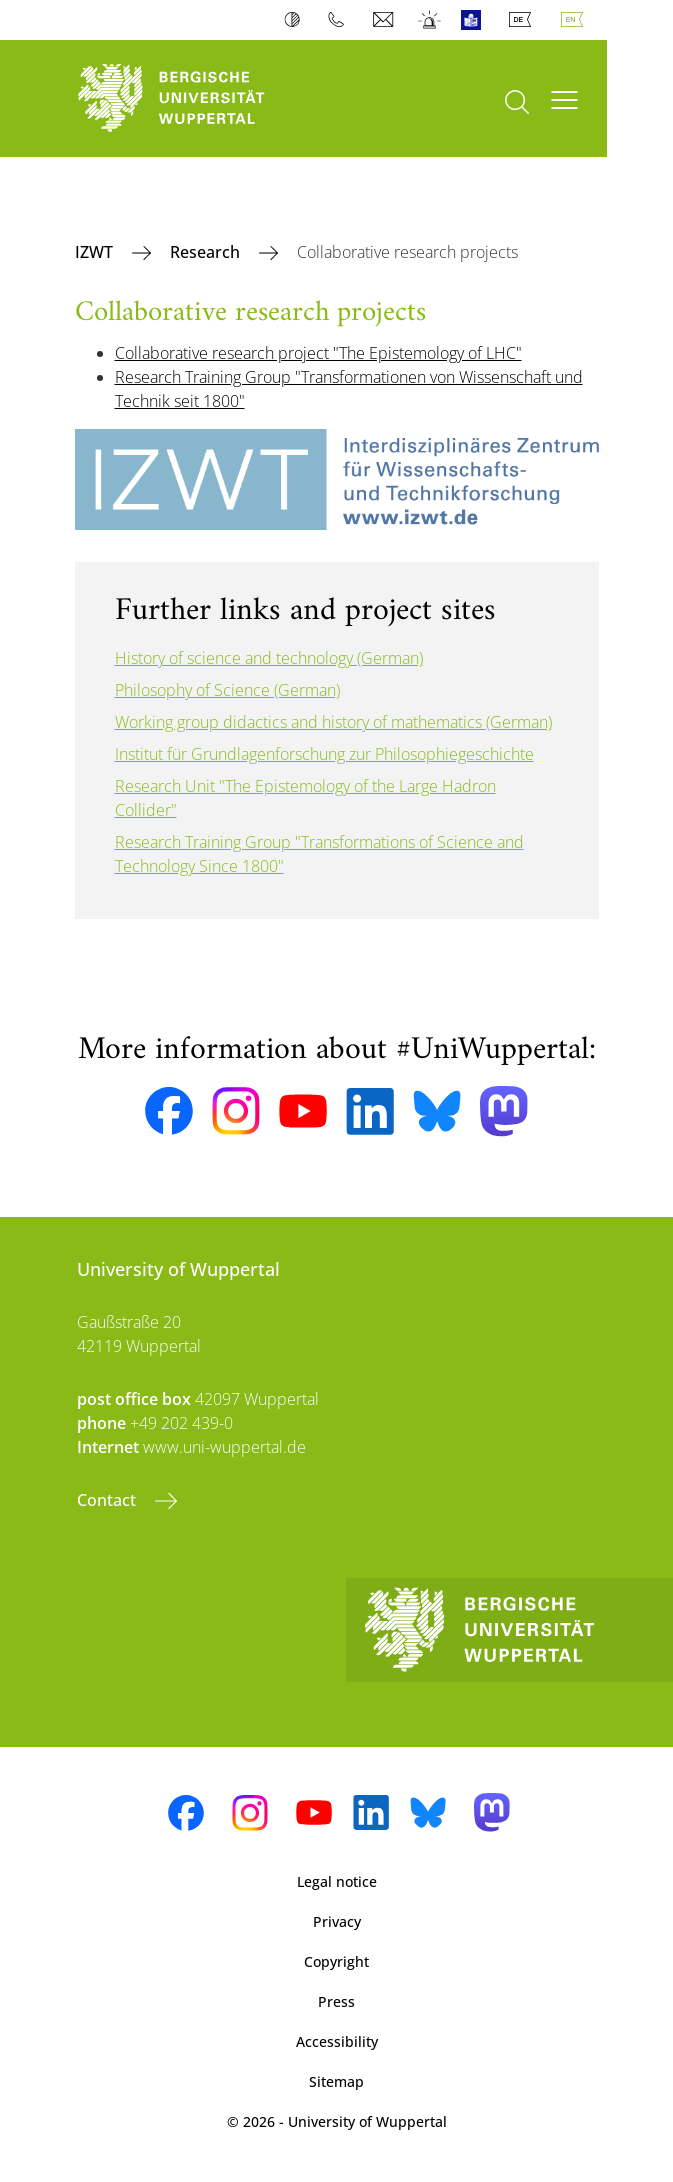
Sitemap (336, 2081)
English (576, 20)
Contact (108, 1500)
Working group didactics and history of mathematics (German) (333, 722)
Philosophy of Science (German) (227, 690)
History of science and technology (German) (269, 658)
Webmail (385, 20)
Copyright (336, 1961)
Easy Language (475, 20)
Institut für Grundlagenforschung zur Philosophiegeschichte (324, 754)
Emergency (430, 20)
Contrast (296, 20)
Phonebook (340, 20)
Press (336, 2001)
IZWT (96, 252)
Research (207, 252)
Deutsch (524, 20)
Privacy (337, 1921)
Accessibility (337, 2041)
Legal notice (337, 1881)
